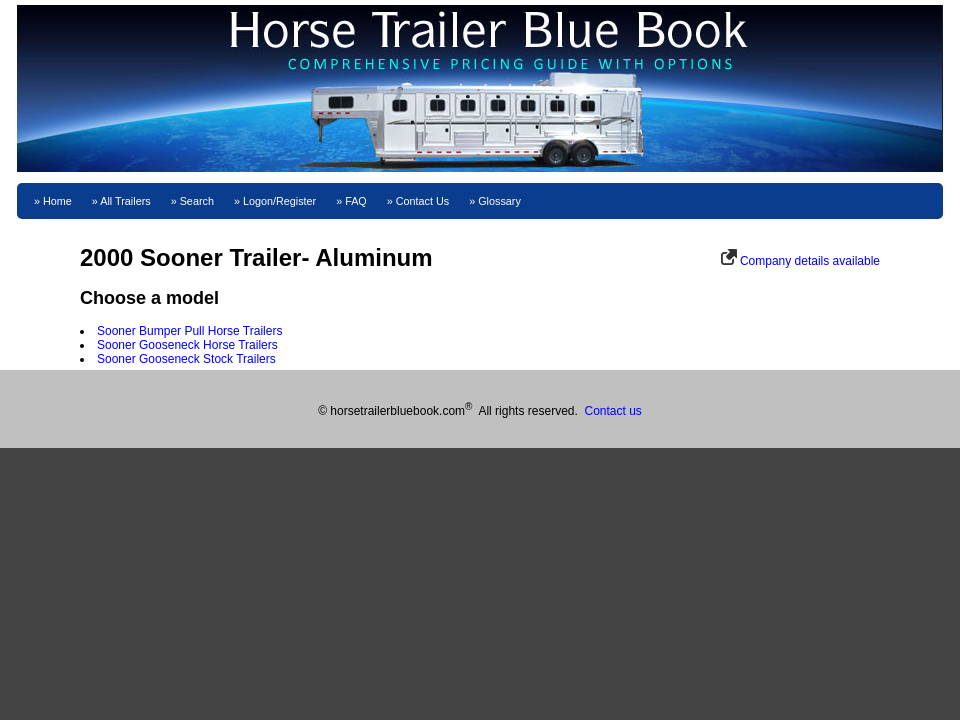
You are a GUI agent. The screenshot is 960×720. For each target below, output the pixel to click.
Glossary (499, 201)
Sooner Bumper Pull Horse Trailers (189, 331)
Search (197, 201)
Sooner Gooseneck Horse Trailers (187, 345)
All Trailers (125, 201)
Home (57, 201)
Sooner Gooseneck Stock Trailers (186, 359)
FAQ (356, 201)
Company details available (810, 261)
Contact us (612, 411)
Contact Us (422, 201)
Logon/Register (279, 201)
